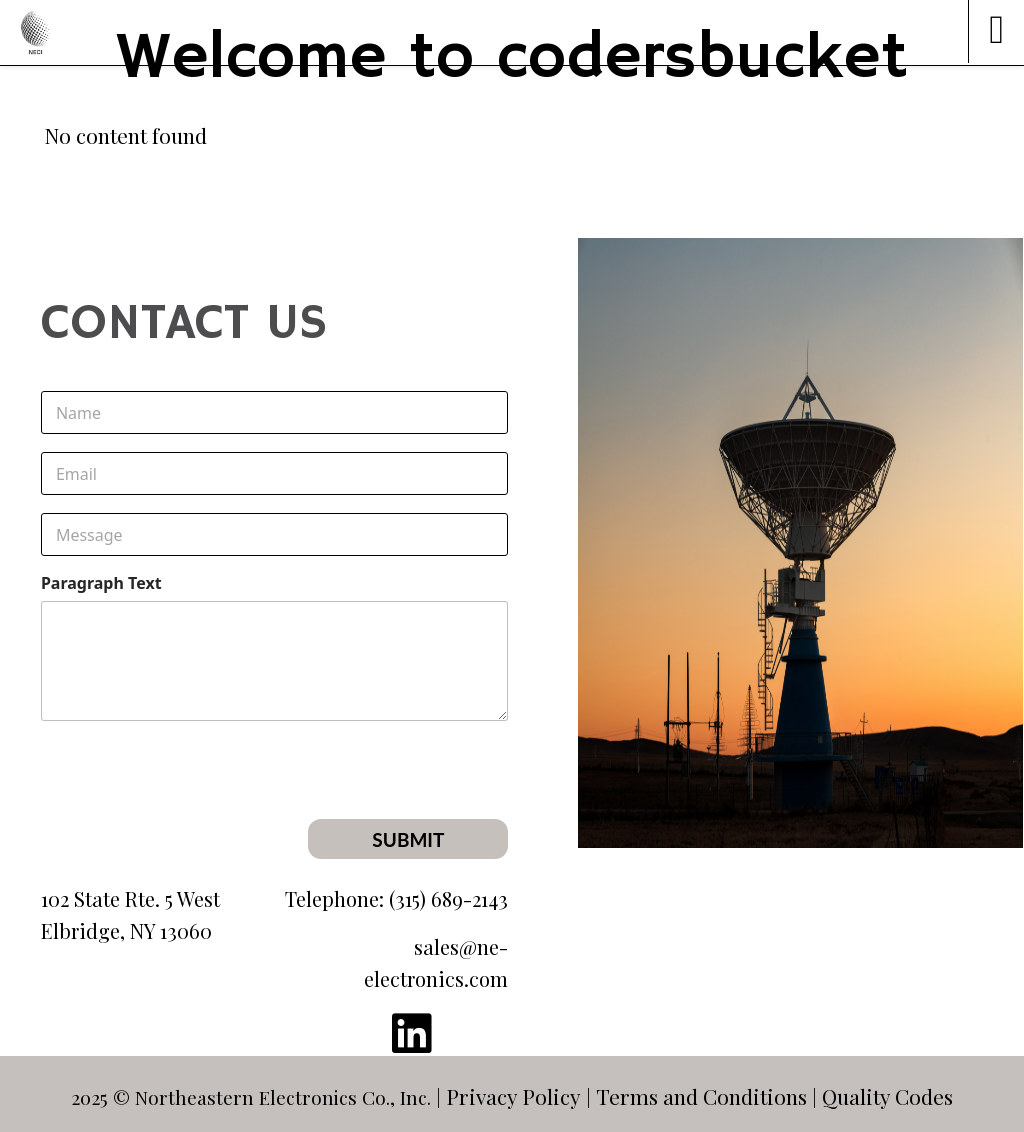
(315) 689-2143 (448, 898)
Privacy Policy (513, 1096)
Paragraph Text (101, 583)
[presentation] (356, 806)
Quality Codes (887, 1096)
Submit (408, 839)
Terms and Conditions (701, 1096)
